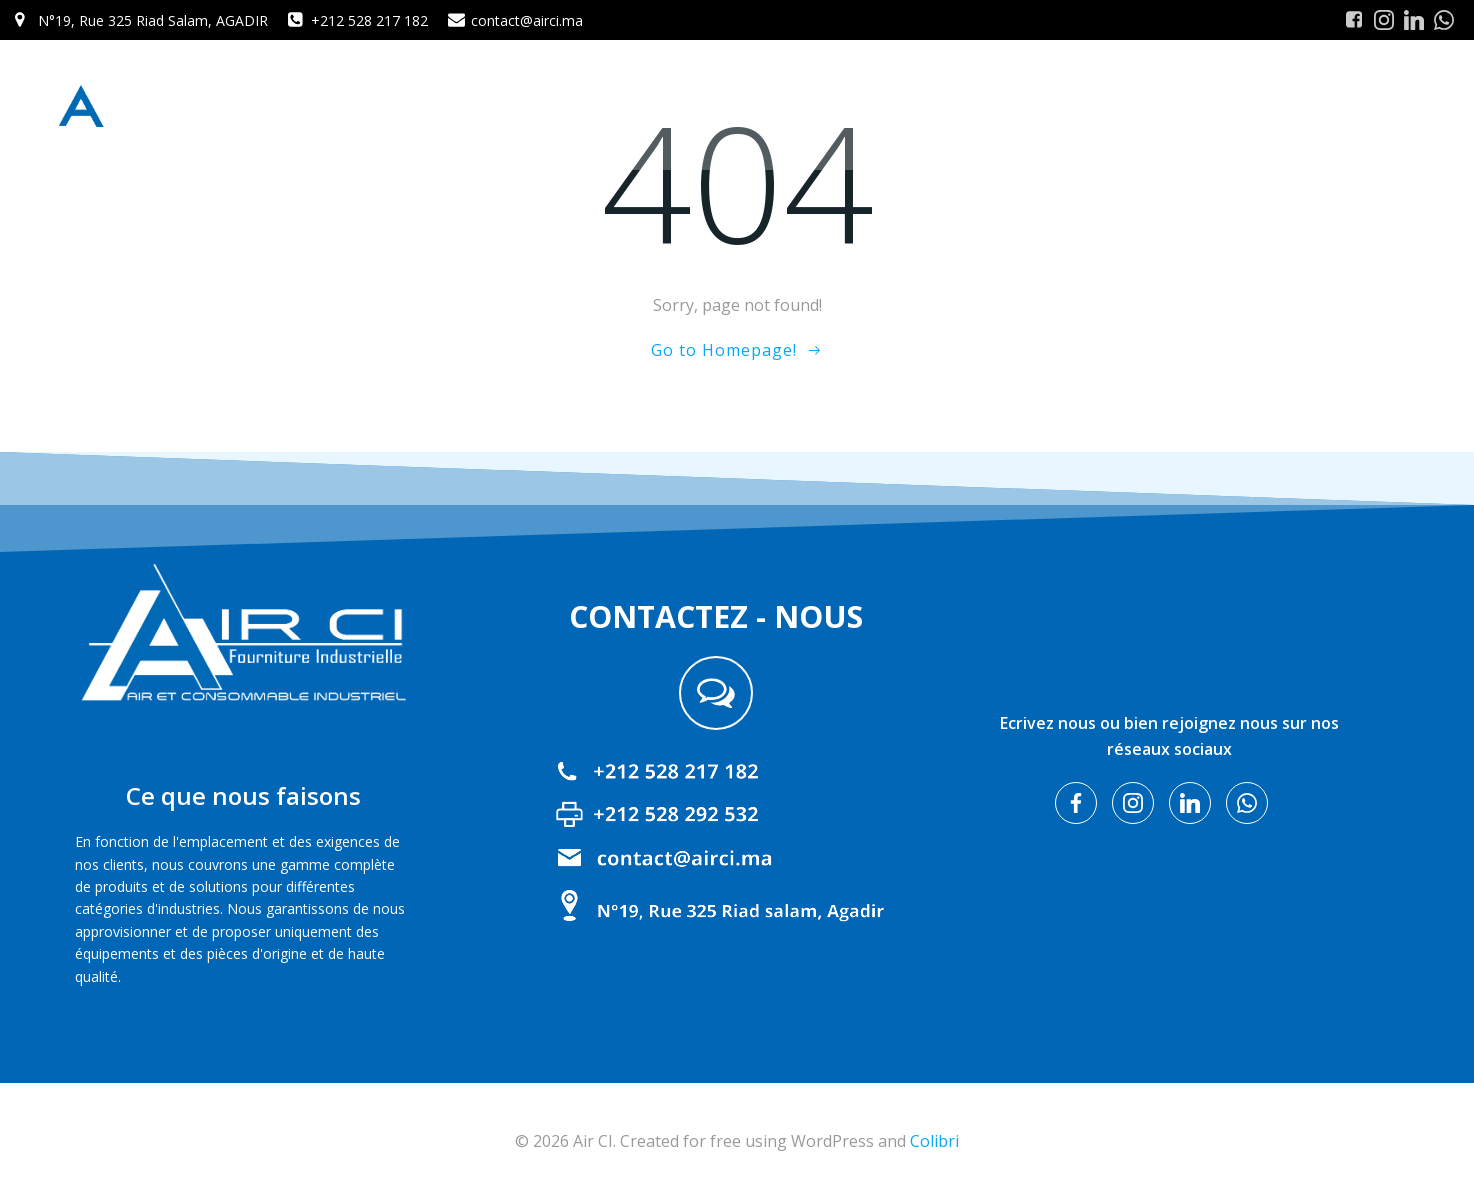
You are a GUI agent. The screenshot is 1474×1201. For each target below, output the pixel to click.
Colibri (934, 1141)
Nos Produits (1161, 104)
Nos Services (1281, 104)
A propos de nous (1022, 104)
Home (914, 104)
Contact (1384, 104)
